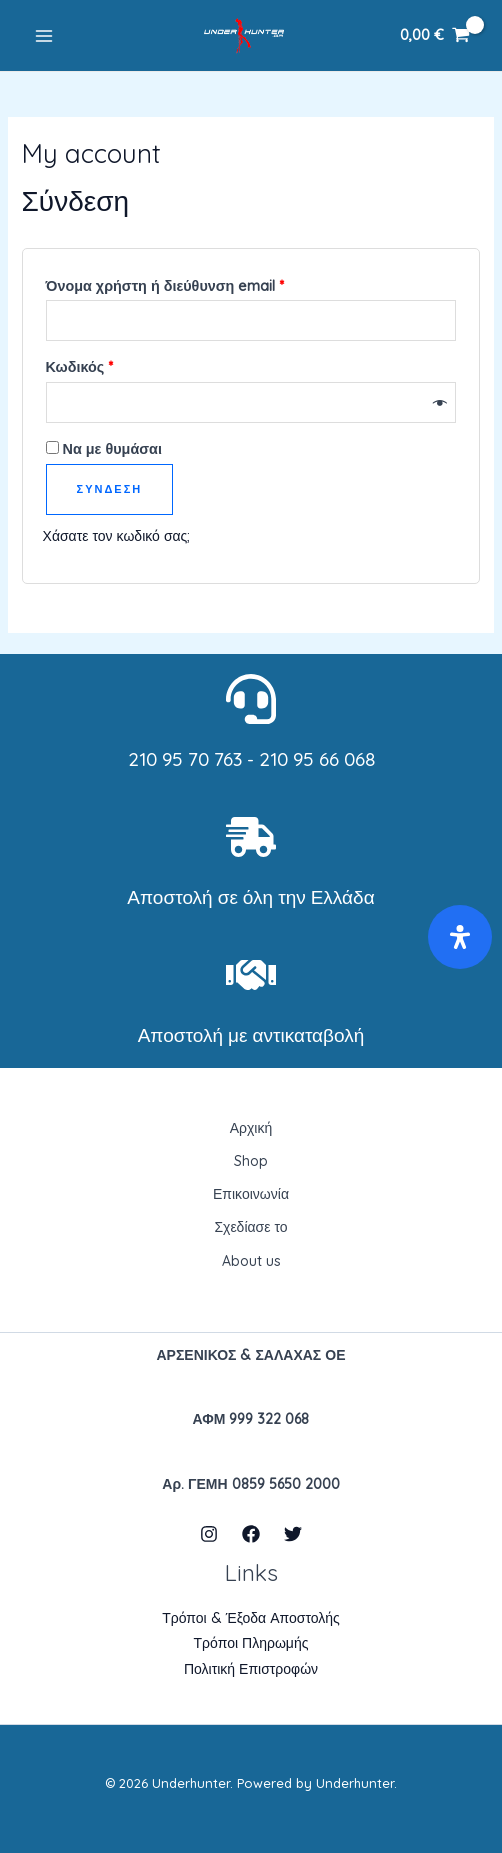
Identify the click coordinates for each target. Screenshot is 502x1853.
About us (251, 1261)
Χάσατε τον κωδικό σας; (117, 536)
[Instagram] (209, 1534)
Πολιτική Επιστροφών (251, 1669)
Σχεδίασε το (250, 1227)
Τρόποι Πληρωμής (251, 1643)
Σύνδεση (110, 489)
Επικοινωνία (251, 1194)
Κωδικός (114, 364)
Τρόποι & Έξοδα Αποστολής (251, 1618)
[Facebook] (251, 1534)
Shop (251, 1161)
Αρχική (251, 1128)
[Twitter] (293, 1534)
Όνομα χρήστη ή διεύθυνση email (200, 283)
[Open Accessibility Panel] (460, 937)
